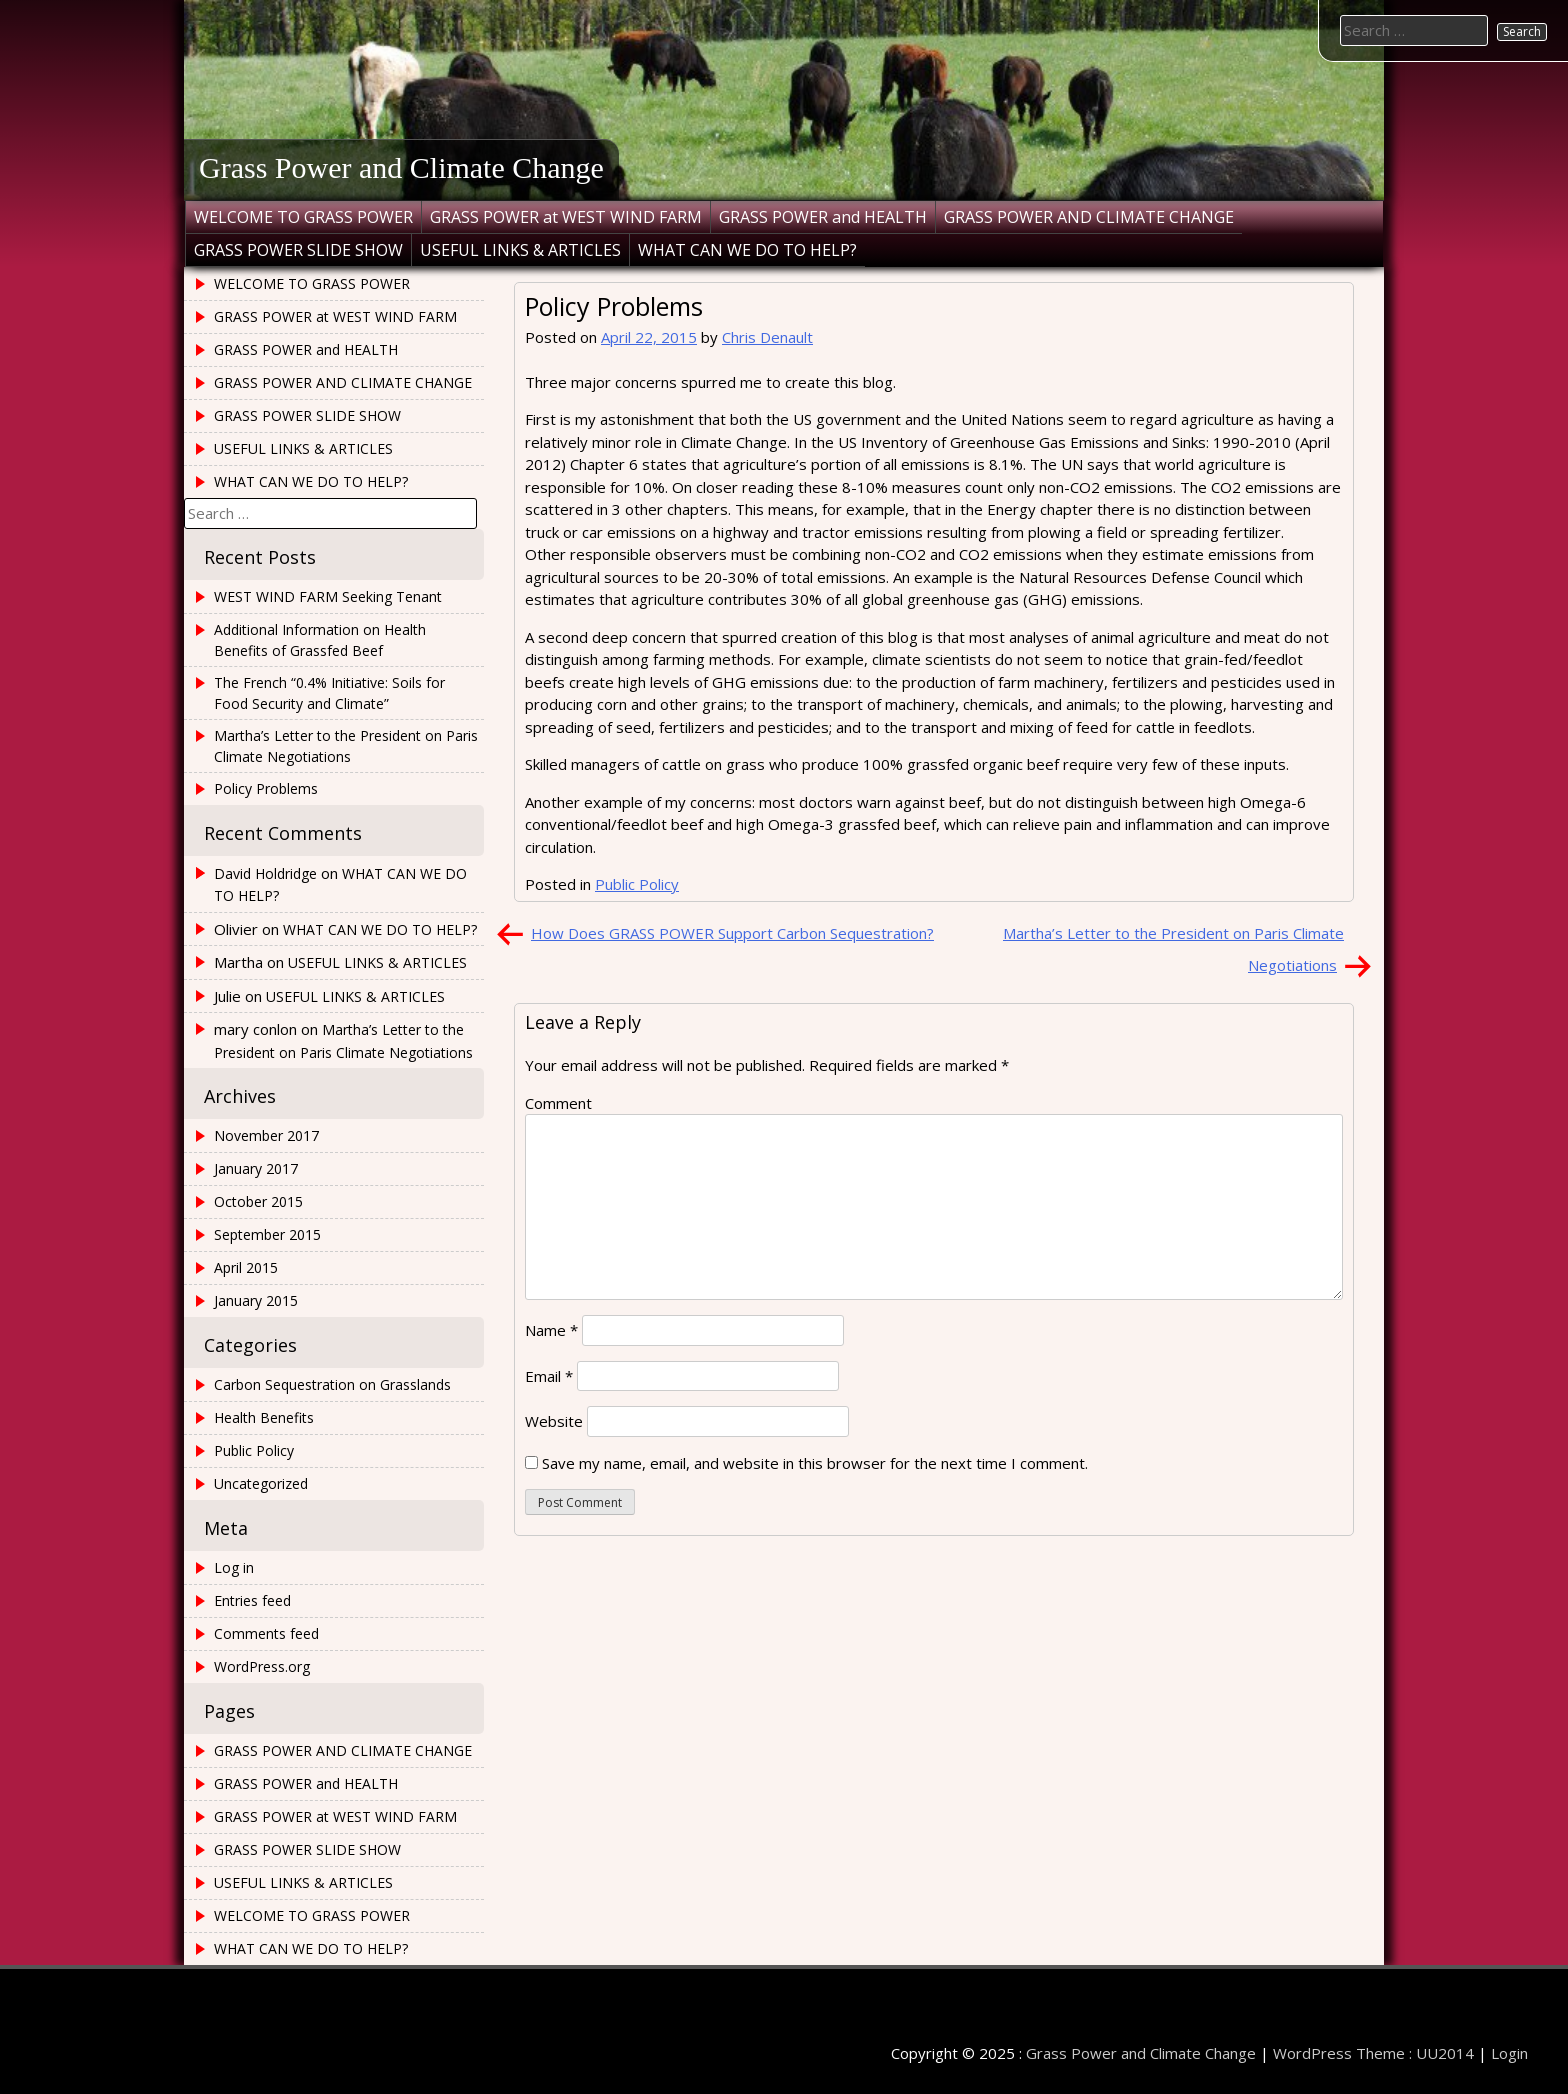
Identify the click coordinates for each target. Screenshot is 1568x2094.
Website (554, 1421)
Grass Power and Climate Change (401, 167)
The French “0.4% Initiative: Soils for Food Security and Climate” (329, 693)
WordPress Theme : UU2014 (1373, 2053)
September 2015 (267, 1234)
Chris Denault (767, 337)
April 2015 (246, 1267)
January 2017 (256, 1168)
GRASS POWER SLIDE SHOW (298, 250)
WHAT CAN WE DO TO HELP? (747, 250)
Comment (558, 1103)
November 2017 (266, 1135)
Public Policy (637, 884)
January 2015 (256, 1300)
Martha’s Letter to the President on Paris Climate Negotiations (346, 746)
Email (549, 1376)
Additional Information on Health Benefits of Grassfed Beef (320, 640)
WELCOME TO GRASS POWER (303, 217)
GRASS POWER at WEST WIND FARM (566, 217)
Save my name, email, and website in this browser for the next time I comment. (815, 1463)
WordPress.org (262, 1666)
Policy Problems (266, 788)
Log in (234, 1567)
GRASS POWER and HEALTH (823, 217)
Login (1509, 2053)
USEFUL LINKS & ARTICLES (520, 250)
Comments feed (266, 1633)
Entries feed (252, 1600)
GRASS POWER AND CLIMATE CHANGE (1089, 217)
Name (551, 1330)
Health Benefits (264, 1417)
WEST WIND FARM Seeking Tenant (328, 596)
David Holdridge (265, 873)
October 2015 (258, 1201)
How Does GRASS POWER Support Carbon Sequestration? (732, 933)
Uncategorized (261, 1483)
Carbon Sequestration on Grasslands (332, 1384)
